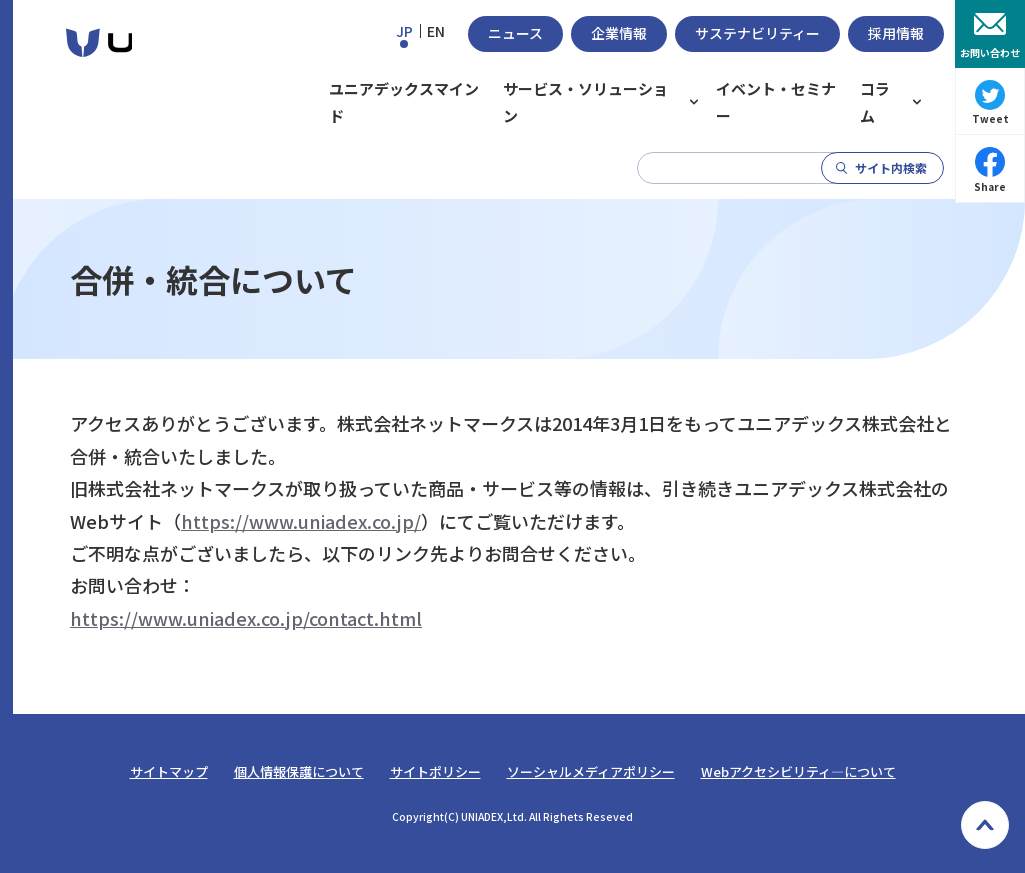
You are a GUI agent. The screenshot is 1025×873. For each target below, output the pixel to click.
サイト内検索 (891, 167)
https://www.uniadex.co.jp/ (301, 521)
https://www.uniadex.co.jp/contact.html (246, 618)
